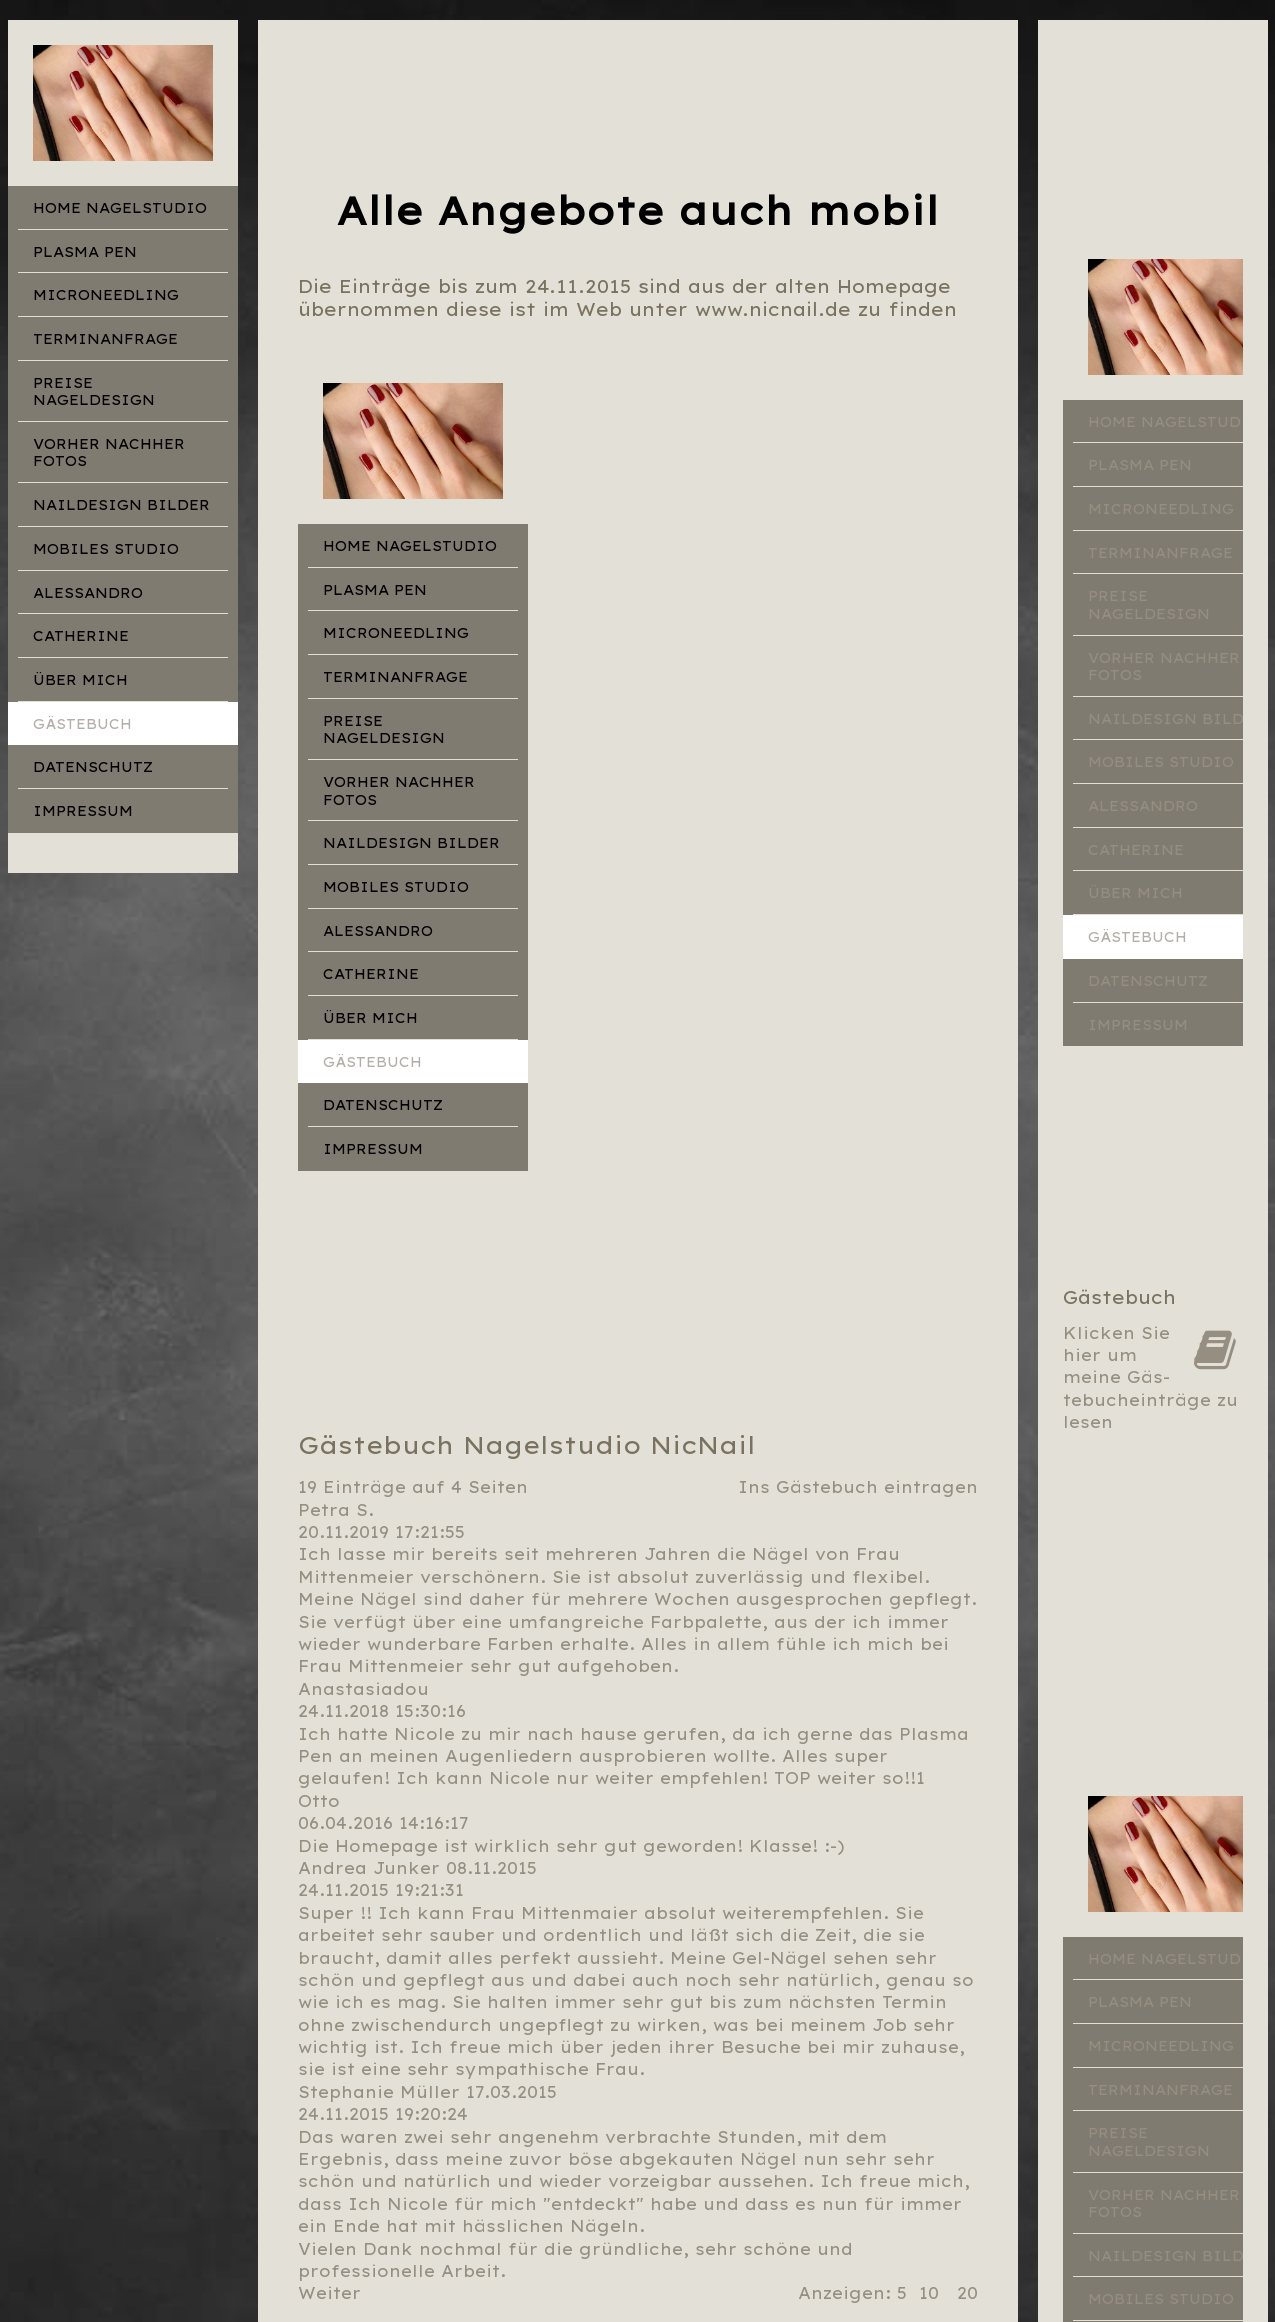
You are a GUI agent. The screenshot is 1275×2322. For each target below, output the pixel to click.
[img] (123, 103)
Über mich (80, 680)
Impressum (83, 811)
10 (929, 2293)
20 (967, 2293)
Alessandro (88, 593)
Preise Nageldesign (94, 392)
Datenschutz (93, 767)
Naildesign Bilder (121, 505)
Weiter (329, 2293)
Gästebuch (82, 724)
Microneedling (106, 295)
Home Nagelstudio (120, 208)
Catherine (81, 636)
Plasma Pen (85, 252)
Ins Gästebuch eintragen (858, 1487)
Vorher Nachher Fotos (109, 453)
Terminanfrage (105, 339)
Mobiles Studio (106, 549)
